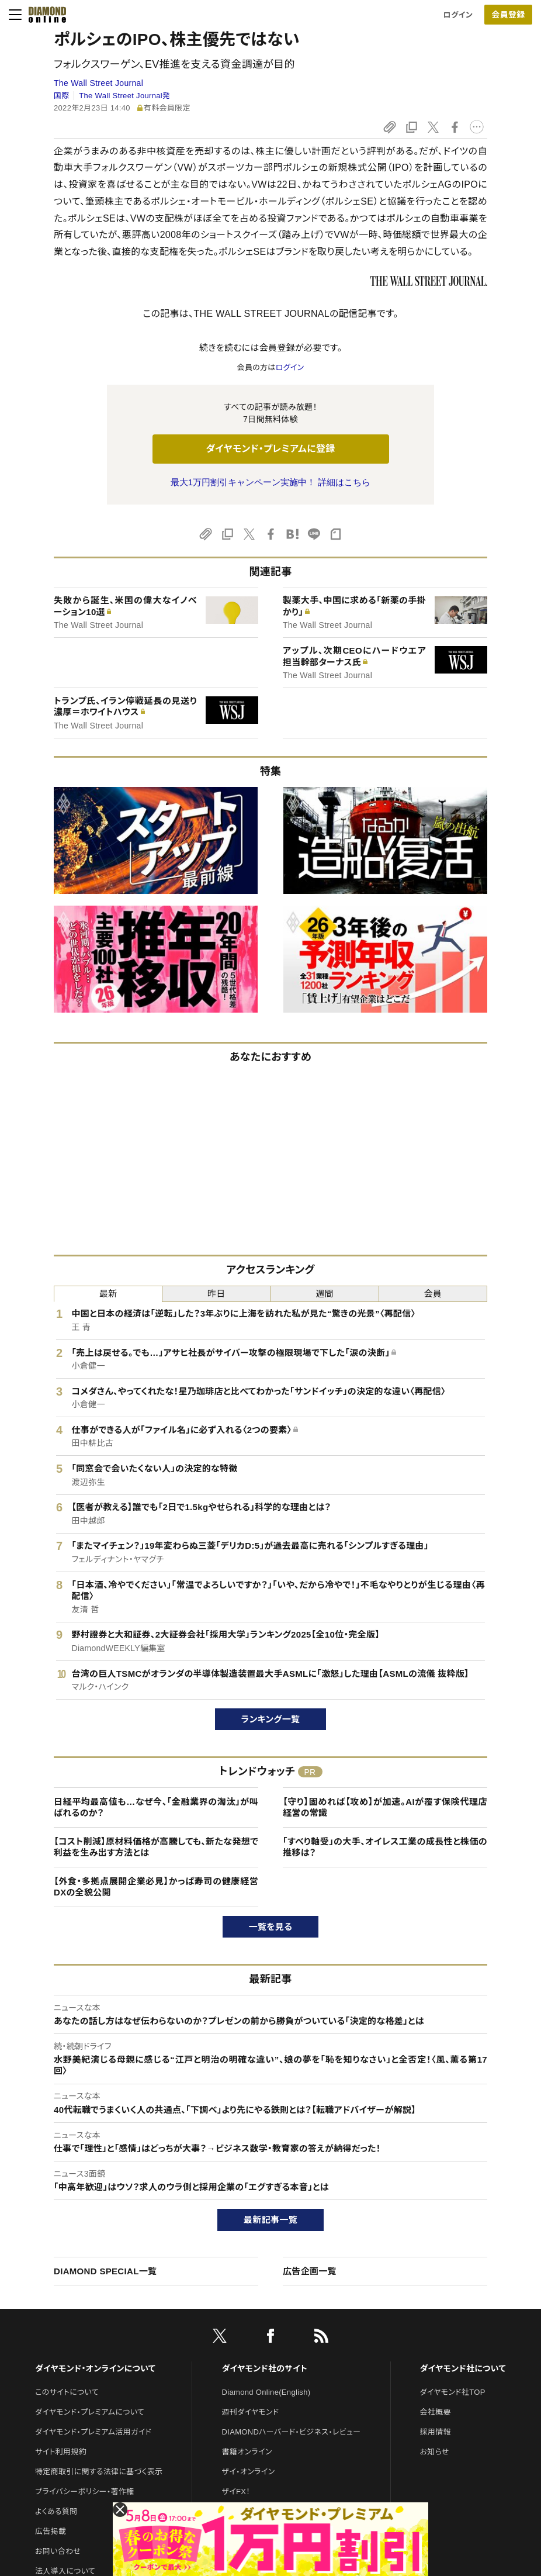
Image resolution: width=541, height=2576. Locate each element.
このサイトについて (67, 2392)
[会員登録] (508, 15)
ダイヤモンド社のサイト (264, 2368)
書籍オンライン (247, 2451)
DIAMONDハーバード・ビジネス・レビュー (291, 2431)
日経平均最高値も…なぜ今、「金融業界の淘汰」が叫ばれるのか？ (156, 1807)
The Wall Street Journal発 (124, 95)
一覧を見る (271, 1927)
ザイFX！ (236, 2491)
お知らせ (434, 2451)
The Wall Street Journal (98, 83)
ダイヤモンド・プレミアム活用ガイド (93, 2431)
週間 (324, 1294)
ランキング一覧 (270, 1719)
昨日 (216, 1294)
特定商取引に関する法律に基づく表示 (98, 2471)
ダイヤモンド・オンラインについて (95, 2368)
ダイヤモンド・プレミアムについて (89, 2412)
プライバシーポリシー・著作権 (84, 2491)
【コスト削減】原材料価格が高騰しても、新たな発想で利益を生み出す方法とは (156, 1847)
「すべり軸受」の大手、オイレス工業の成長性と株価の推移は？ (385, 1847)
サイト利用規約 (60, 2451)
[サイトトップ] (44, 14)
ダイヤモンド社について (463, 2368)
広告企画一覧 (310, 2271)
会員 (433, 1294)
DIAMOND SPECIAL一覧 (105, 2271)
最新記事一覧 (270, 2220)
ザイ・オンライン (248, 2471)
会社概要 (435, 2412)
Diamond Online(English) (266, 2392)
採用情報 (435, 2431)
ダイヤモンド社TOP (452, 2392)
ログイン (458, 15)
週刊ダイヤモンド (250, 2412)
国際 (62, 95)
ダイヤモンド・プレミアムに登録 (270, 449)
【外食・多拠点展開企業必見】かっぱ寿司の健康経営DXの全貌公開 (156, 1887)
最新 (108, 1294)
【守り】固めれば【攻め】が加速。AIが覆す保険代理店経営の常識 (385, 1807)
